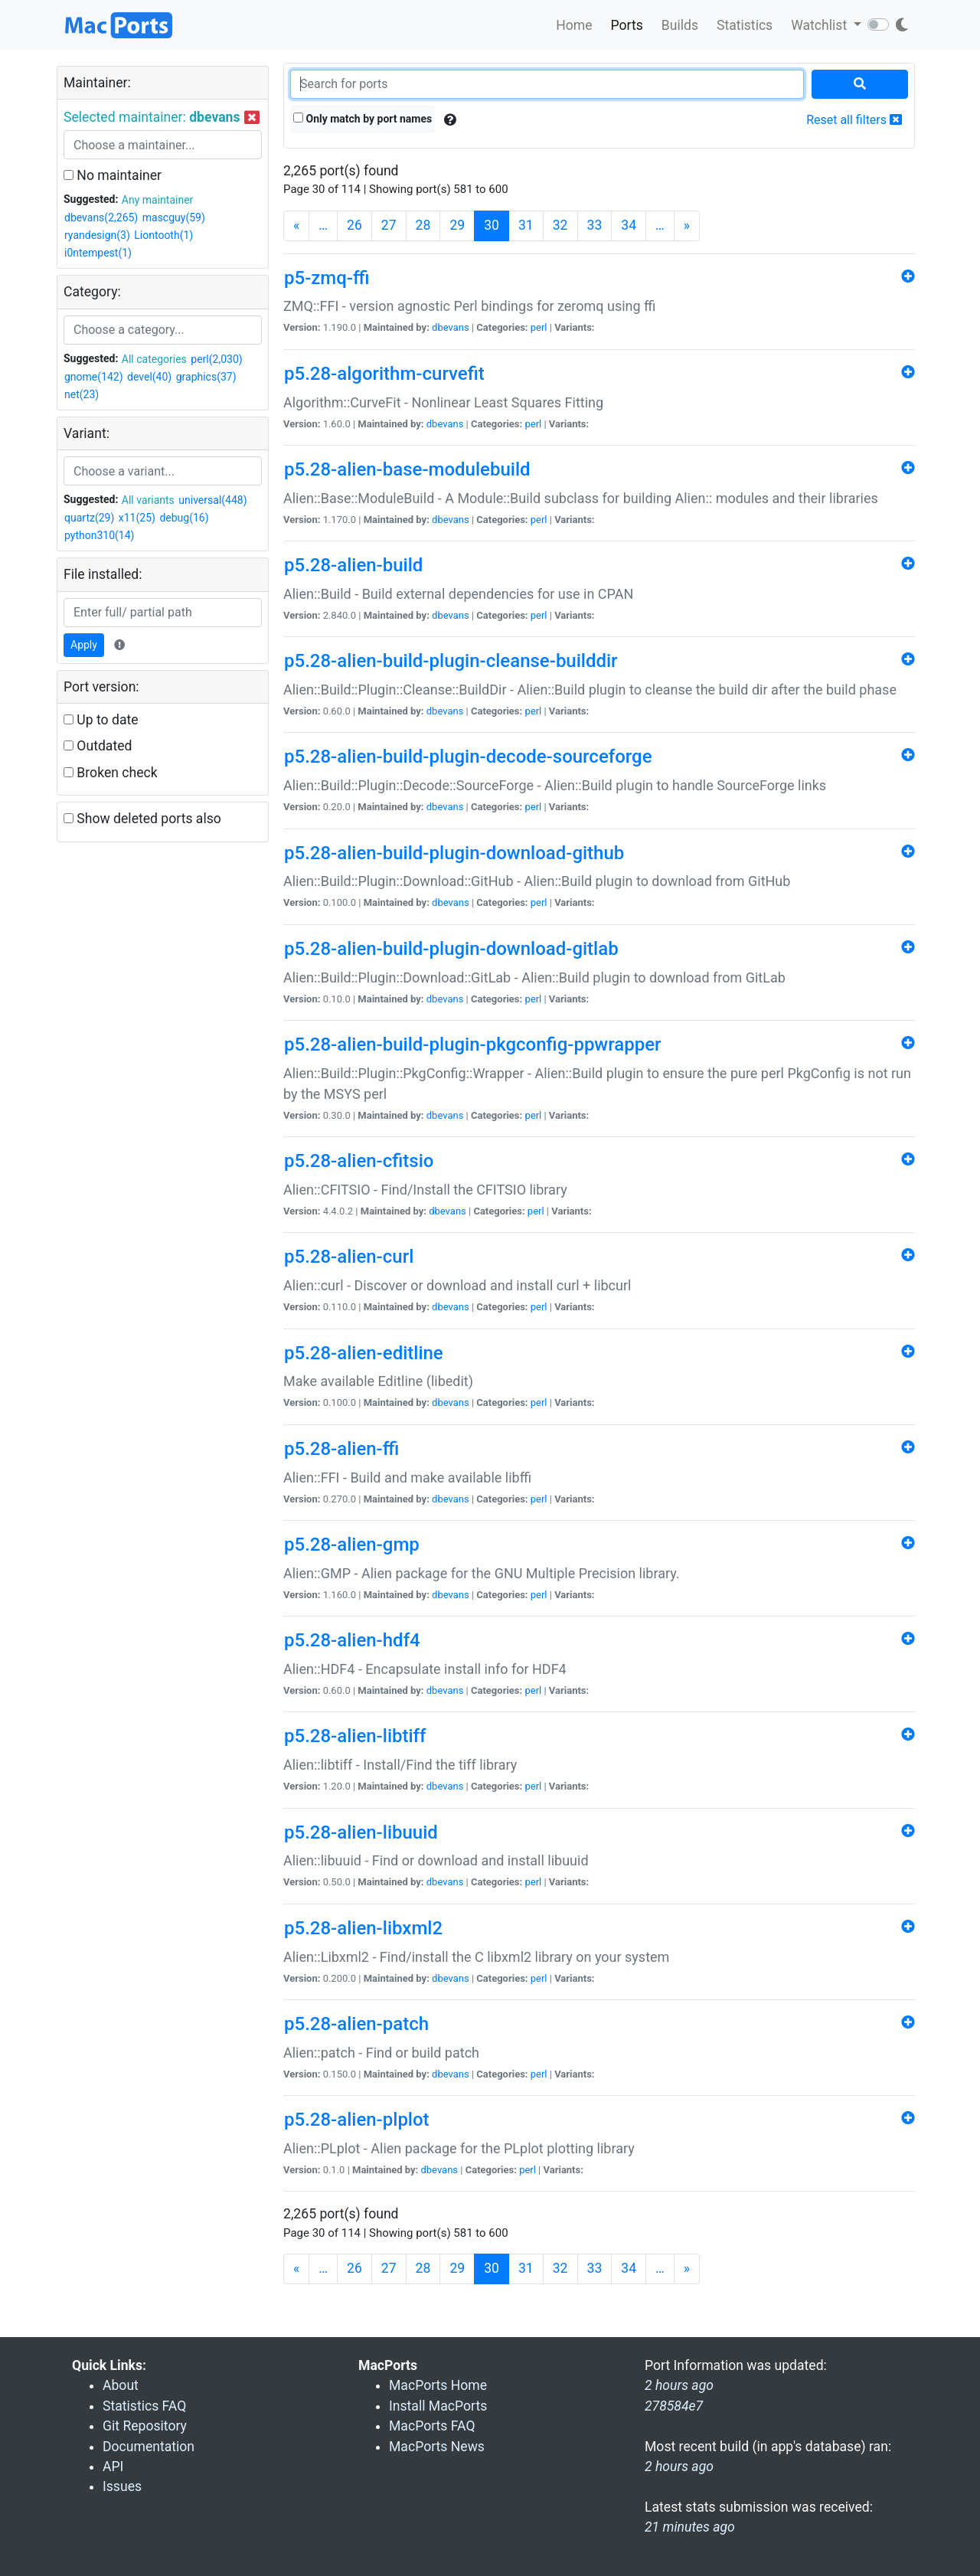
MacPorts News (437, 2446)
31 (526, 225)
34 (628, 225)
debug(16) (183, 518)
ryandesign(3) (97, 235)
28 (423, 225)
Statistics (745, 25)
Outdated (98, 746)
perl (539, 327)
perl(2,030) (216, 359)
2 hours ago (679, 2466)
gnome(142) (93, 377)
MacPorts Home (438, 2385)
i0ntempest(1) (98, 253)
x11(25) (137, 518)
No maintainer (113, 175)
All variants (148, 500)
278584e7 (674, 2406)
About (121, 2385)
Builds (680, 25)
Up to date (101, 719)
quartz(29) (89, 518)
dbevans (450, 327)
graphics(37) (206, 377)
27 (389, 225)
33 (595, 225)
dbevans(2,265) (101, 217)
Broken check (111, 772)
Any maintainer (158, 200)
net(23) (81, 394)
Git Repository (145, 2426)
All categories (154, 359)
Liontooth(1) (163, 235)
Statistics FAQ (144, 2406)
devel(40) (149, 377)
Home (574, 25)
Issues (122, 2486)
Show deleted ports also (142, 818)
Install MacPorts (438, 2406)
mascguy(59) (173, 217)
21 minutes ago (690, 2527)
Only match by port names (362, 119)
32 (560, 225)
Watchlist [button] (820, 25)
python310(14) (99, 535)
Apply (83, 645)
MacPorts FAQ (432, 2426)
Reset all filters (854, 120)
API (113, 2466)
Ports (627, 25)
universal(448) (212, 500)
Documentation (148, 2446)
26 (354, 225)
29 (457, 225)
